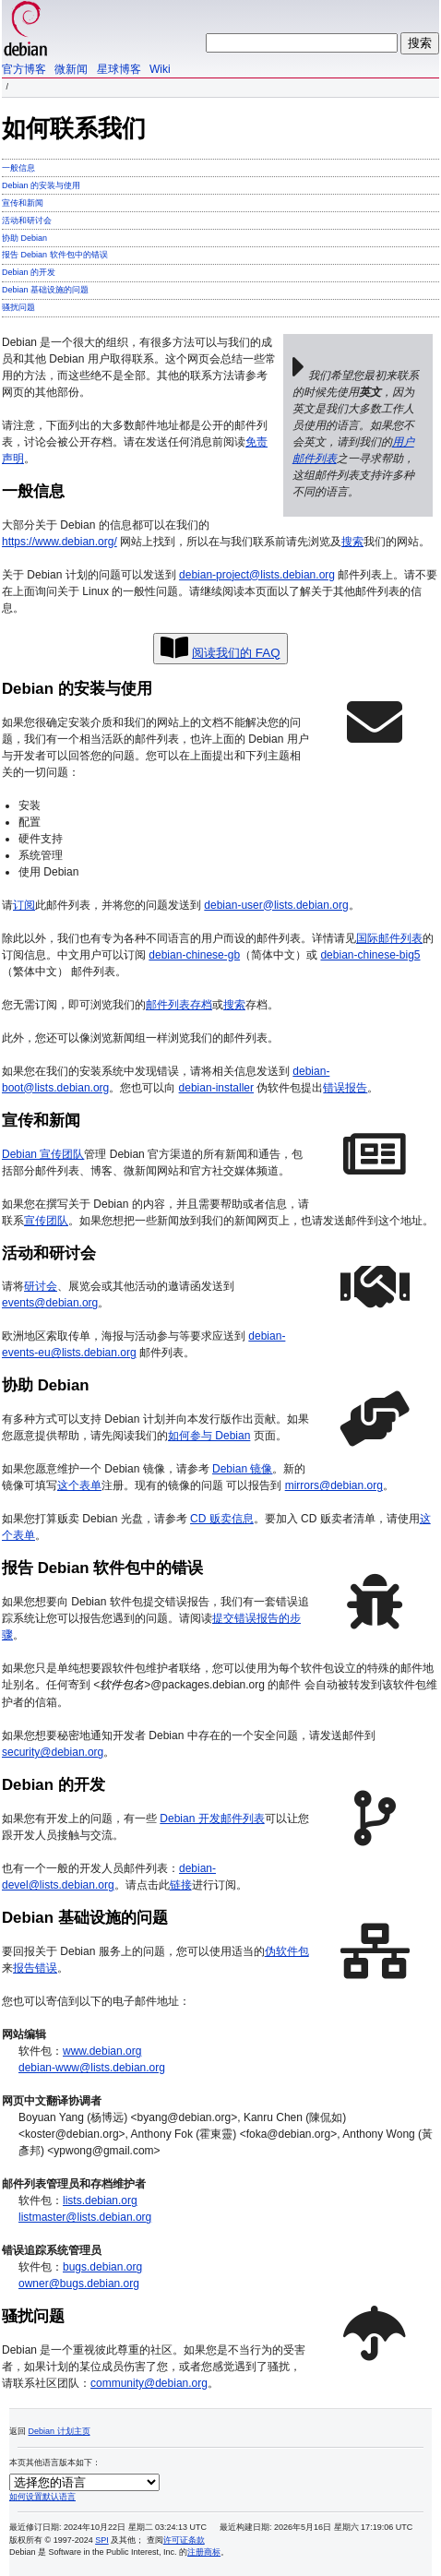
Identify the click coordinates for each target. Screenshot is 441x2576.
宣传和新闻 (22, 203)
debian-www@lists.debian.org (91, 2066)
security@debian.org (52, 1751)
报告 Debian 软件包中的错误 (55, 254)
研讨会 (40, 1286)
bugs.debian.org (102, 2266)
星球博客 (119, 69)
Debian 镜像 (242, 1468)
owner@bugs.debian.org (78, 2282)
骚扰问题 (18, 307)
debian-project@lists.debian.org (257, 574)
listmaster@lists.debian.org (84, 2216)
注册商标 (203, 2551)
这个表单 (79, 1485)
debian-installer (216, 1087)
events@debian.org (50, 1302)
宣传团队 (46, 1220)
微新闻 (71, 69)
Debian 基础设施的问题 (45, 289)
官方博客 (24, 69)
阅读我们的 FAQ (236, 653)
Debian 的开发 (28, 272)
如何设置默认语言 (42, 2495)
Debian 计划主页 (59, 2430)
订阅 (24, 905)
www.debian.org (102, 2050)
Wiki (160, 69)
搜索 (352, 541)
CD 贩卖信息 (222, 1518)
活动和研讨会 (27, 220)
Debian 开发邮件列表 (212, 1817)
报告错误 (35, 1967)
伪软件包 (287, 1950)
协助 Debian (24, 238)
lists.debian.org (100, 2199)
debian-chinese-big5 (370, 954)
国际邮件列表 (389, 938)
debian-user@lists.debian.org (276, 905)
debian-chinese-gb (194, 954)
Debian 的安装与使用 (41, 185)
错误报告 (345, 1087)
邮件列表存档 (179, 1004)
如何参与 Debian (209, 1435)
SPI (102, 2539)
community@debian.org (149, 2382)
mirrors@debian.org (334, 1485)
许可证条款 (184, 2539)
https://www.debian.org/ (59, 541)
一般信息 (18, 168)
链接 (181, 1884)
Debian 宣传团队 (43, 1154)
